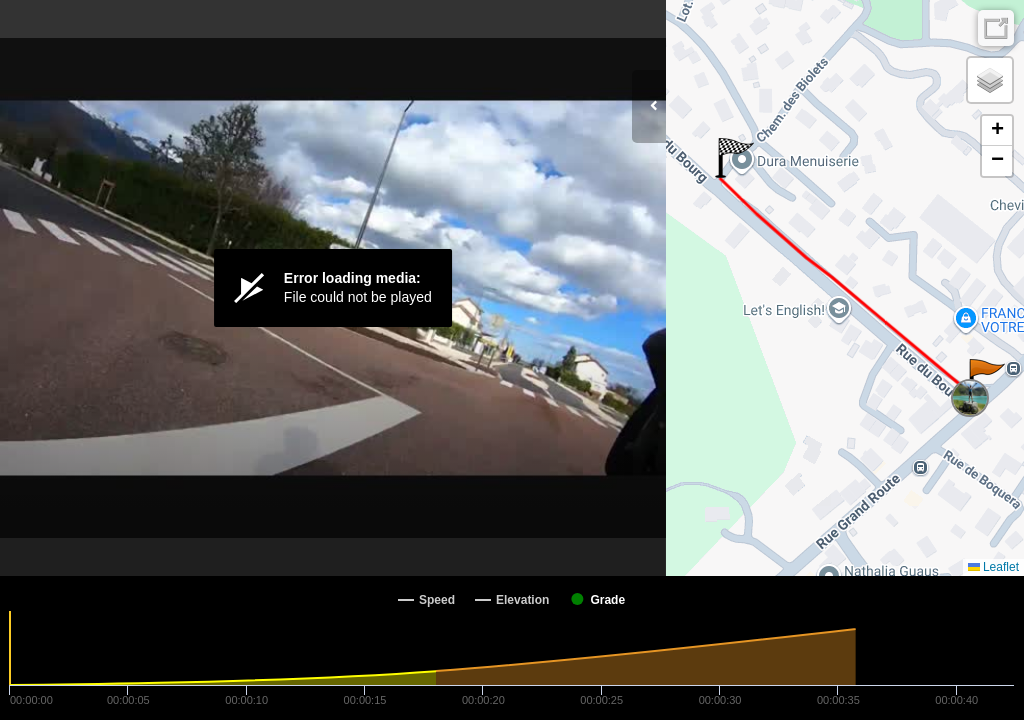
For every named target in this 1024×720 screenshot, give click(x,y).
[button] (985, 379)
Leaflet (993, 567)
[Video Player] (333, 288)
